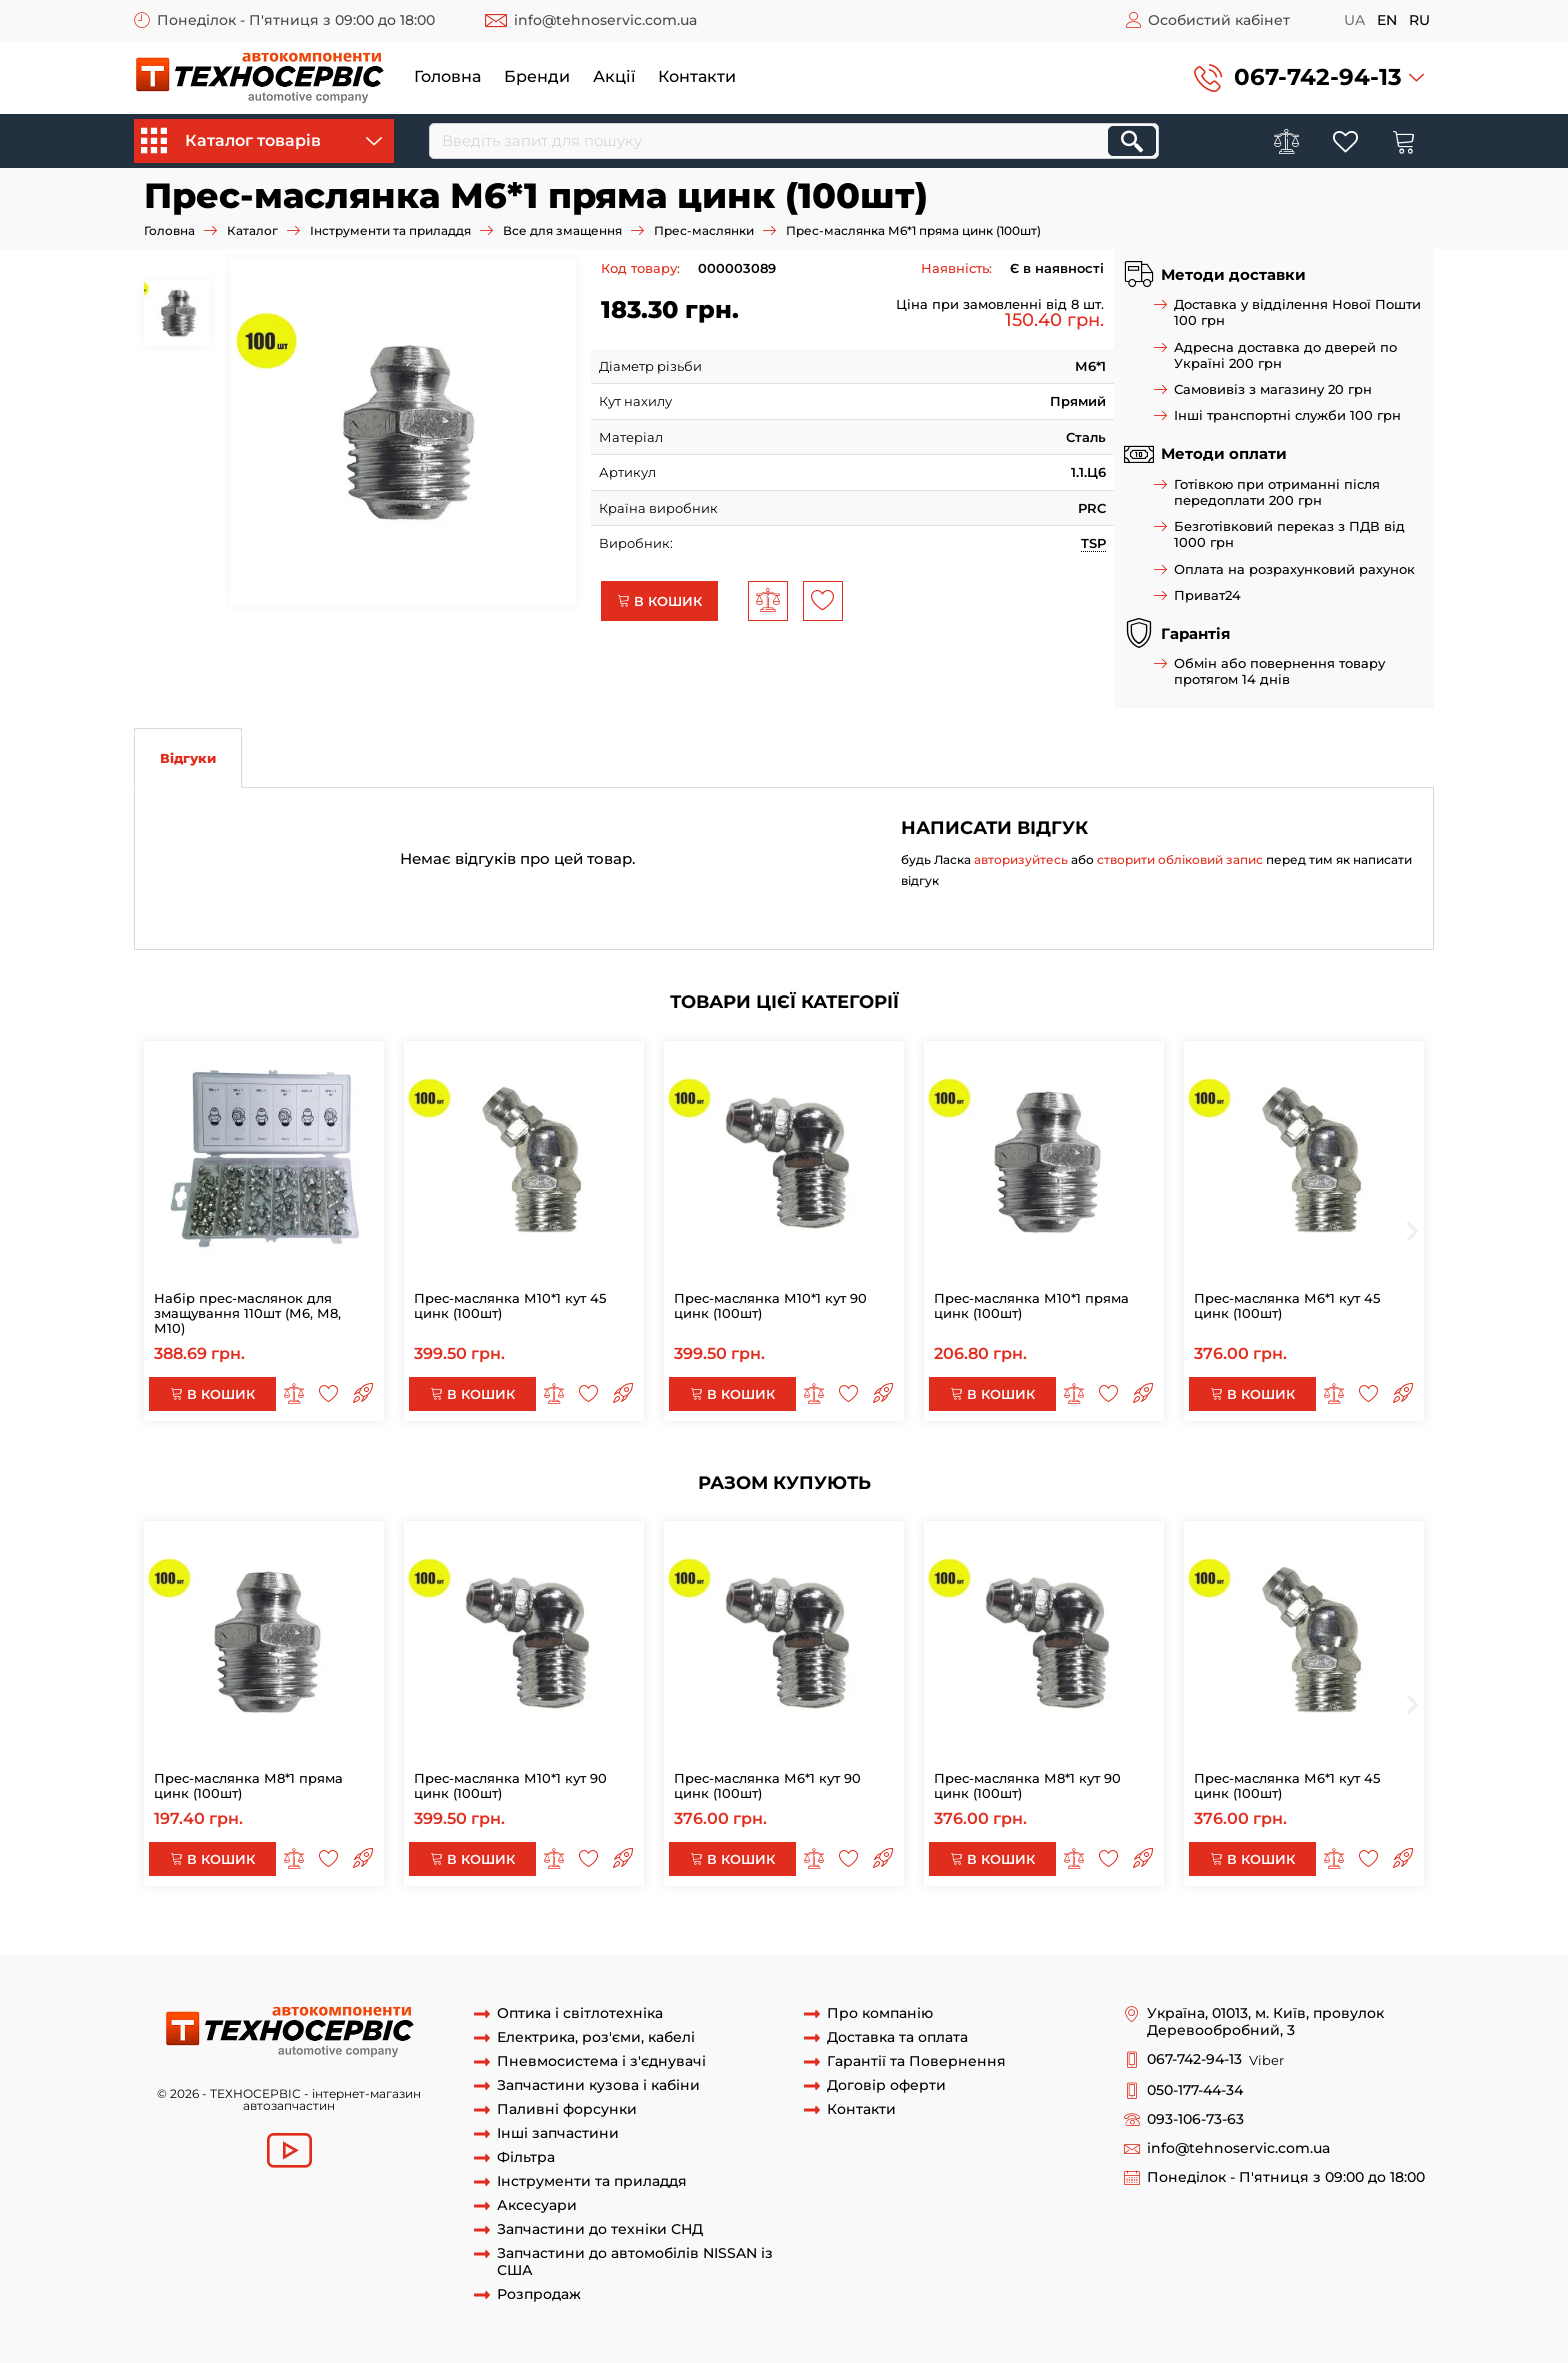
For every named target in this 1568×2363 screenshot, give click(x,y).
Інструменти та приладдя (390, 230)
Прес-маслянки (704, 230)
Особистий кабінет (1219, 20)
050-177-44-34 (1195, 2090)
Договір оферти (886, 2085)
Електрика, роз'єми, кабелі (596, 2037)
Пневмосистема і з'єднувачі (601, 2061)
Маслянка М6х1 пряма (243, 1935)
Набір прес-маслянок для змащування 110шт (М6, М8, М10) (247, 1313)
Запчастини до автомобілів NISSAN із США (635, 2262)
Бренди (537, 76)
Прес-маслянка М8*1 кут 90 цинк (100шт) (1027, 1785)
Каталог (252, 230)
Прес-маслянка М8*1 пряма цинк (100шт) (248, 1785)
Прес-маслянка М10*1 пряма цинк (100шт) (1031, 1305)
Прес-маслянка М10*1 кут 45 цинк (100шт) (510, 1305)
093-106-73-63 (1195, 2119)
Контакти (697, 76)
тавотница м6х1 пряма (764, 1935)
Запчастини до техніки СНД (600, 2229)
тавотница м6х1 (631, 1935)
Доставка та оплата (897, 2037)
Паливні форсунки (567, 2109)
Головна (447, 76)
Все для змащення (562, 230)
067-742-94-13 (1318, 77)
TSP (1093, 543)
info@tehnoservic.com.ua (605, 20)
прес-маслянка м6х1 (504, 1935)
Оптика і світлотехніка (580, 2013)
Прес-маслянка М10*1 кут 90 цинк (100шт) (770, 1305)
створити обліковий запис (1180, 859)
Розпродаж (539, 2294)
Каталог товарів (261, 141)
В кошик (659, 601)
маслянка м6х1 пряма (919, 1935)
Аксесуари (537, 2205)
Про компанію (880, 2013)
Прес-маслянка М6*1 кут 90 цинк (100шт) (767, 1785)
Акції (614, 76)
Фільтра (526, 2157)
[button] (1309, 77)
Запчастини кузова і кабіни (598, 2085)
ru (1419, 20)
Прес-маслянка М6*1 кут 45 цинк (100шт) (1287, 1305)
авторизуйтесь (1021, 859)
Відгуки (188, 758)
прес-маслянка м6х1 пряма (1090, 1935)
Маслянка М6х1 (377, 1935)
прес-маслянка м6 (1250, 1935)
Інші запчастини (558, 2133)
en (1387, 20)
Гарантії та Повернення (916, 2061)
